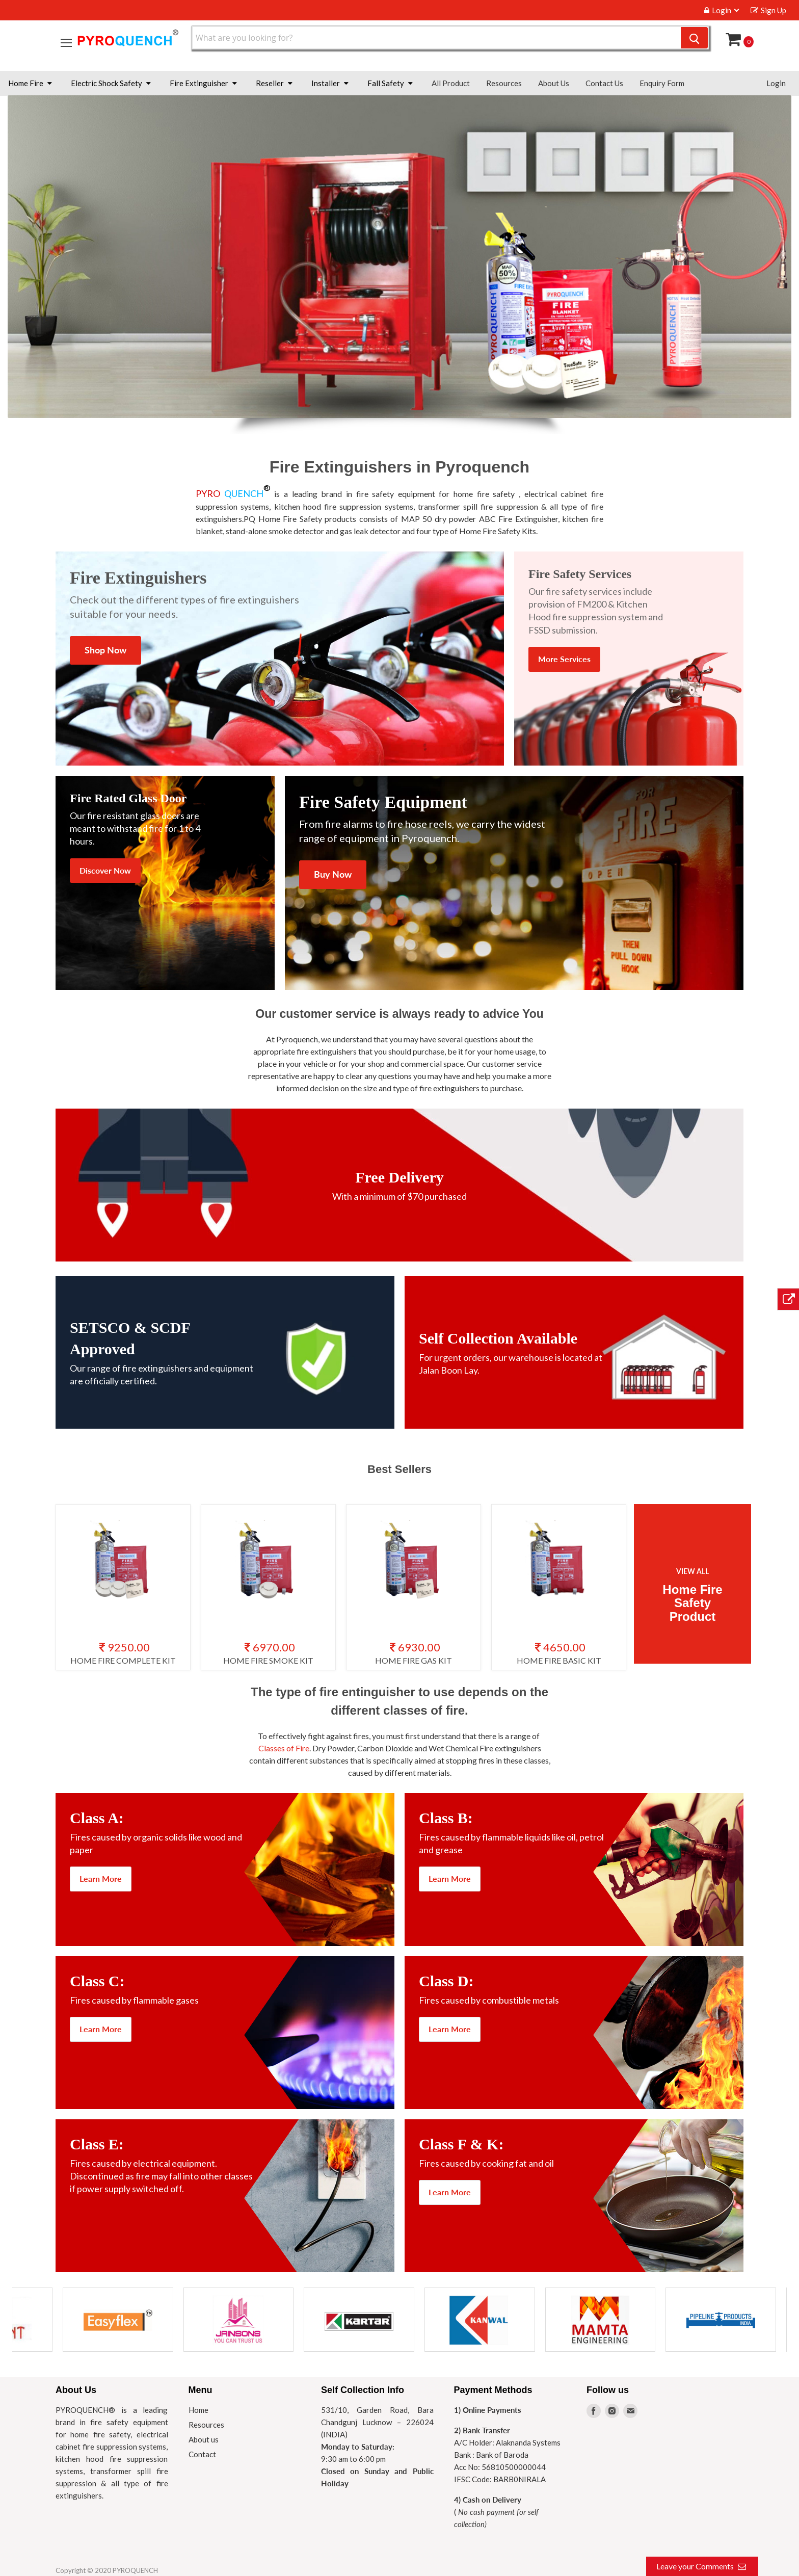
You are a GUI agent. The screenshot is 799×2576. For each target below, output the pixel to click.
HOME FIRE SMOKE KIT (268, 1660)
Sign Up (768, 10)
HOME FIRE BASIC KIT (559, 1660)
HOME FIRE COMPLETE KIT (123, 1660)
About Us (553, 83)
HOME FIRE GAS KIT (413, 1660)
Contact (202, 2454)
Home (198, 2409)
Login (717, 10)
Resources (504, 83)
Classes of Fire (283, 1748)
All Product (451, 83)
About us (204, 2439)
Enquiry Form (662, 83)
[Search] (437, 37)
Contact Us (604, 83)
